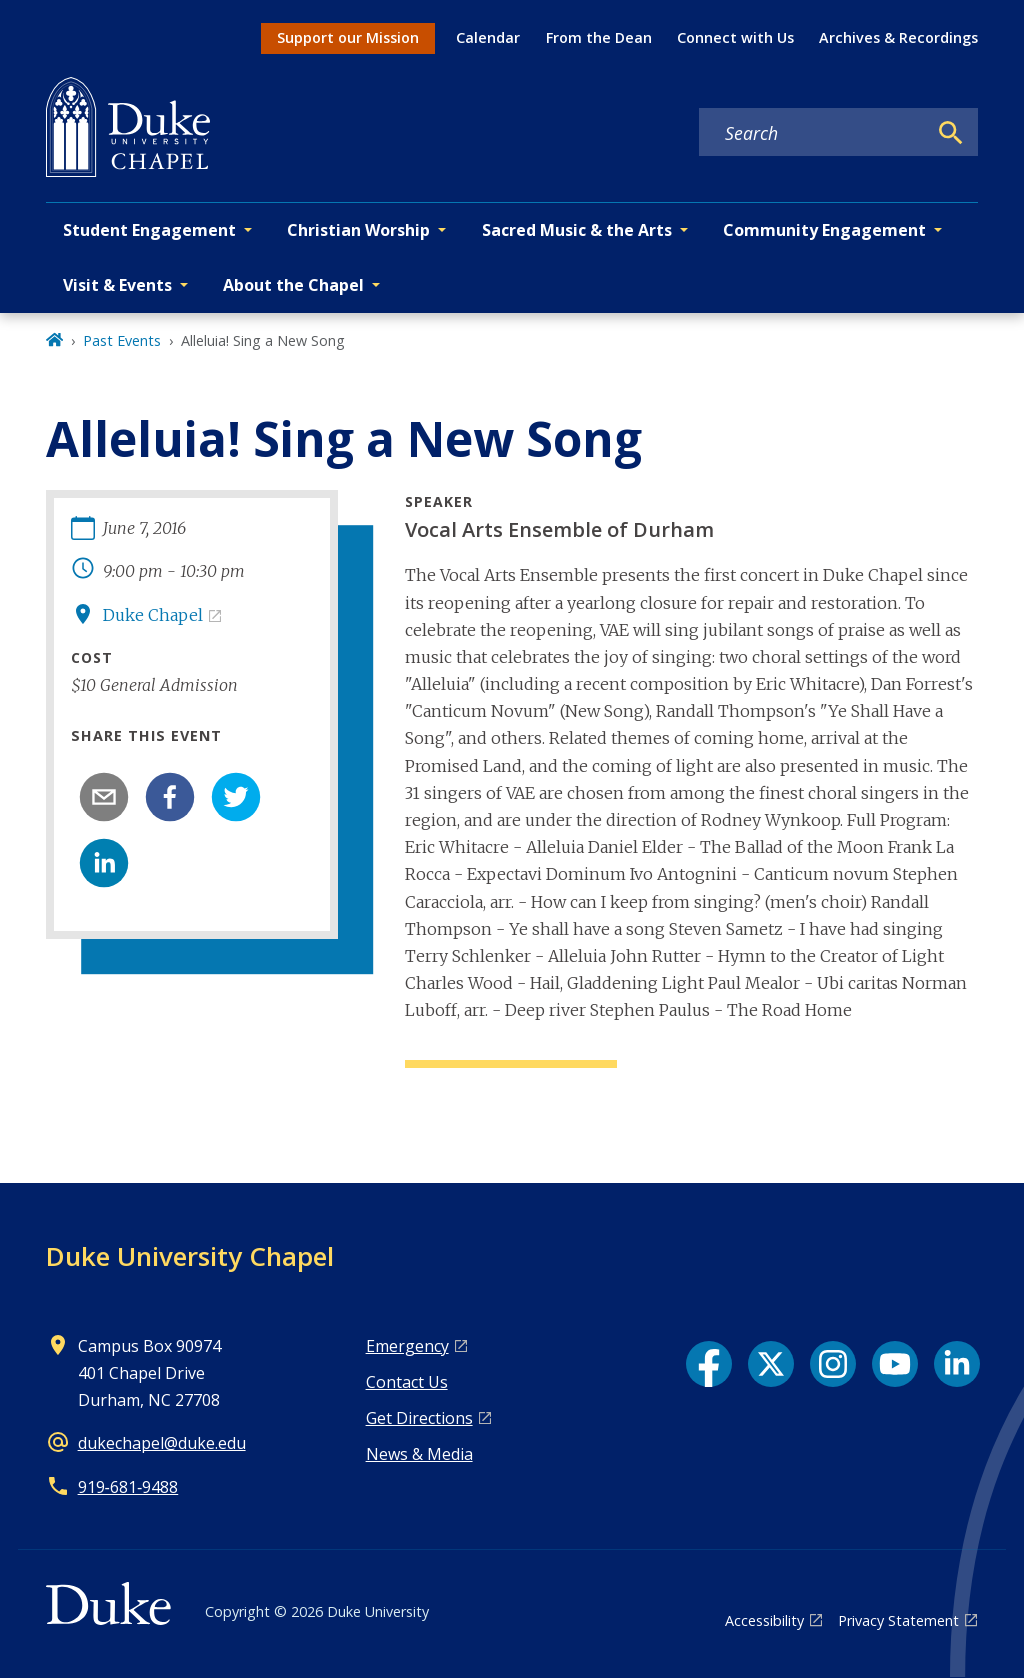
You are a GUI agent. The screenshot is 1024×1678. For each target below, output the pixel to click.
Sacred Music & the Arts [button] (577, 230)
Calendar (488, 37)
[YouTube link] (895, 1364)
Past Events (122, 340)
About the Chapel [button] (293, 285)
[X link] (771, 1364)
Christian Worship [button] (358, 230)
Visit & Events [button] (117, 285)
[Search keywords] (813, 133)
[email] (104, 797)
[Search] (951, 133)
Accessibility (764, 1620)
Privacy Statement (898, 1620)
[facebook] (170, 797)
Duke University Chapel (190, 1256)
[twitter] (236, 797)
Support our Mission (348, 37)
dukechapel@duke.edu (162, 1443)
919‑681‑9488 (128, 1487)
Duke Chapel (153, 615)
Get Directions (419, 1418)
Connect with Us (735, 37)
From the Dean (599, 37)
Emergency (407, 1346)
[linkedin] (104, 863)
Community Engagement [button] (824, 230)
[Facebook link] (709, 1364)
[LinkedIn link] (957, 1364)
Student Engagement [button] (149, 230)
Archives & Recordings (898, 37)
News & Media (419, 1454)
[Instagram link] (833, 1364)
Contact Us (407, 1382)
